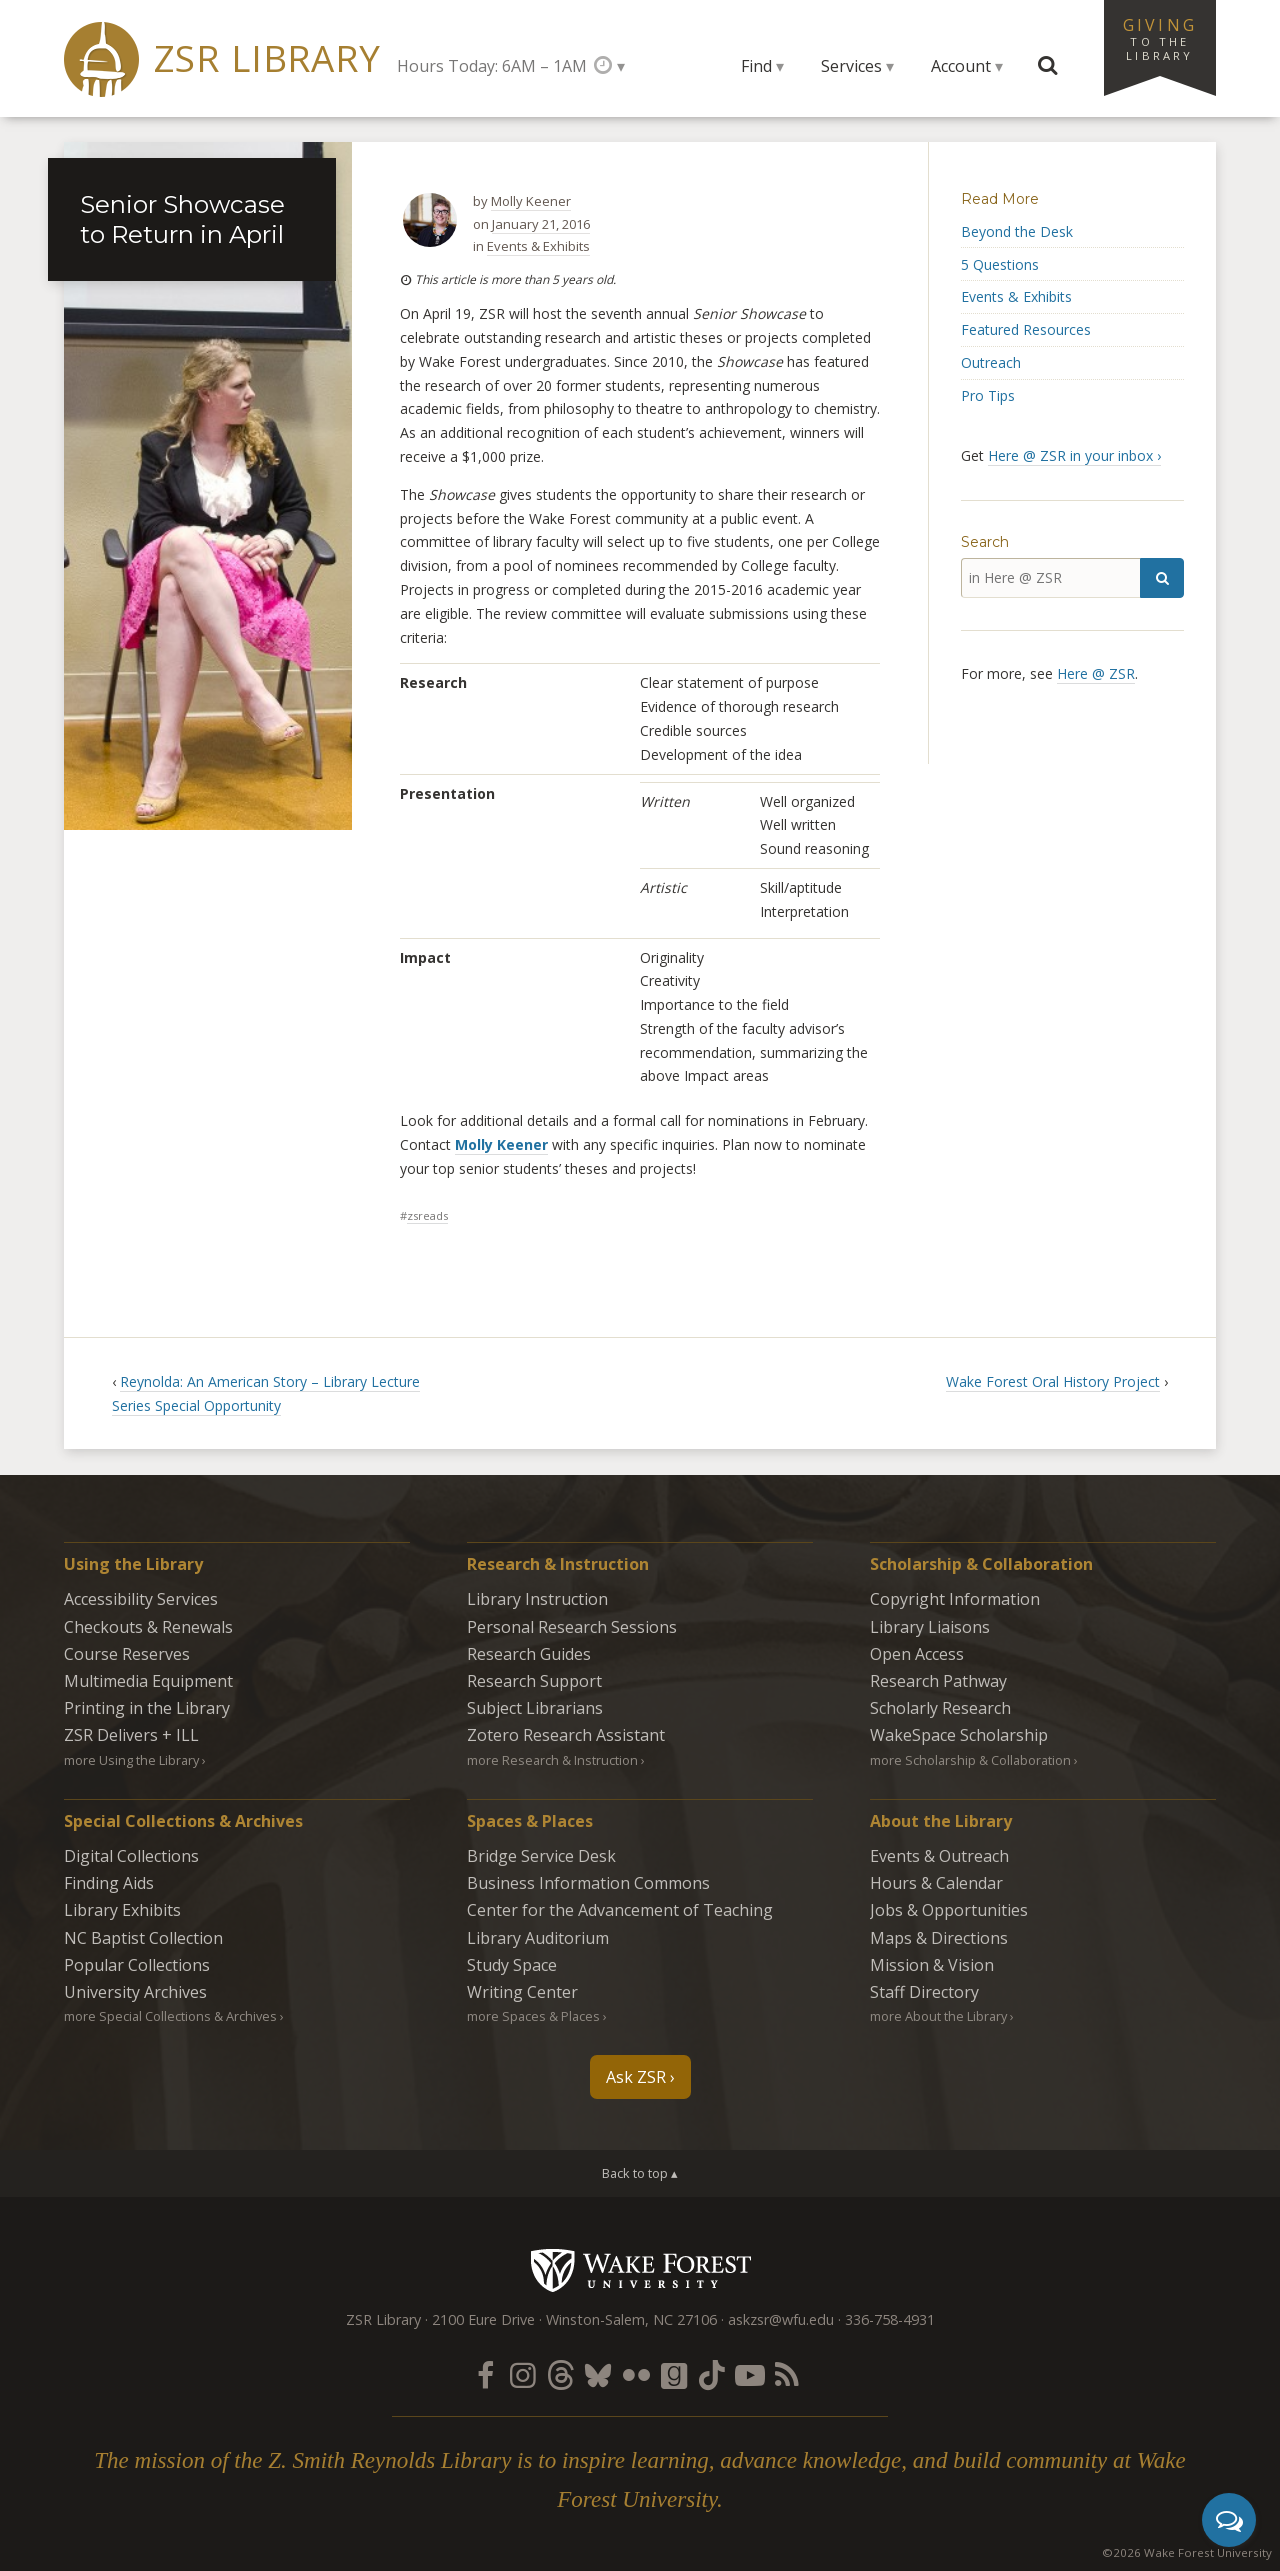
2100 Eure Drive (483, 2319)
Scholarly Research (940, 1708)
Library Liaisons (930, 1627)
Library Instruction (537, 1599)
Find (756, 66)
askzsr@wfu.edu (781, 2319)
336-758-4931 (890, 2319)
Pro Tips (988, 395)
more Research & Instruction (552, 1760)
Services (851, 66)
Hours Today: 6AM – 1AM (492, 66)
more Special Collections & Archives (170, 2016)
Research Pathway (938, 1681)
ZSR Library (267, 58)
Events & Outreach (939, 1856)
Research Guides (529, 1654)
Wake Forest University (640, 2270)
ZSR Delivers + (131, 1735)
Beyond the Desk (1017, 231)
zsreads (427, 1215)
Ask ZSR (636, 2077)
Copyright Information (955, 1599)
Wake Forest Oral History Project (1053, 1381)
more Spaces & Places (533, 2016)
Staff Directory (924, 1992)
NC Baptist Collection (143, 1938)
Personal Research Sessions (572, 1627)
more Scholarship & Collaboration (970, 1760)
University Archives (135, 1992)
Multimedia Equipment (148, 1681)
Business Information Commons (588, 1883)
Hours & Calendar (936, 1883)
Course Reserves (127, 1654)
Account (961, 66)
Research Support (534, 1681)
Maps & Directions (939, 1938)
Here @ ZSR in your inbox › (1074, 455)
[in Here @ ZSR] (1050, 578)
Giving (1160, 38)
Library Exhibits (122, 1910)
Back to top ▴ (640, 2173)
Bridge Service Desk (541, 1856)
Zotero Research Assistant (566, 1735)
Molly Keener (531, 201)
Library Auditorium (538, 1938)
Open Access (917, 1654)
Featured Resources (1026, 329)
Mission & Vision (932, 1965)
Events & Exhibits (538, 246)
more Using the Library (131, 1760)
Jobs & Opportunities (949, 1910)
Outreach (991, 362)
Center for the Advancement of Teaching (620, 1910)
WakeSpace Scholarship (959, 1735)
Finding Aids (109, 1883)
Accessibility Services (141, 1599)
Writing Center (522, 1992)
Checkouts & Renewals (148, 1627)
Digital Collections (131, 1856)
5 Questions (1000, 264)
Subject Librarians (535, 1708)
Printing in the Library (147, 1708)
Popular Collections (137, 1965)
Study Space (512, 1965)
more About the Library (938, 2016)
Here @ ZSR (1096, 673)
